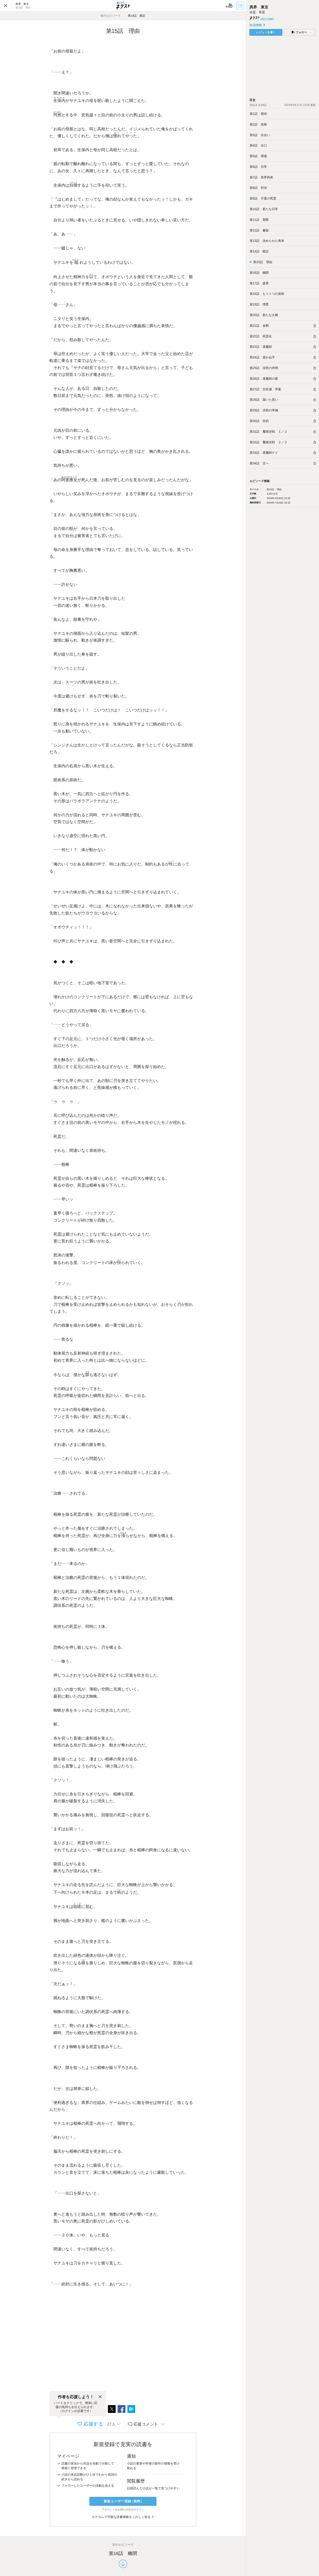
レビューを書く (266, 32)
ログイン (139, 2509)
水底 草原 (257, 12)
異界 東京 (258, 7)
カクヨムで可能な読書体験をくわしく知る (123, 2517)
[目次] (241, 5)
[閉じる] (100, 2397)
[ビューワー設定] (229, 5)
